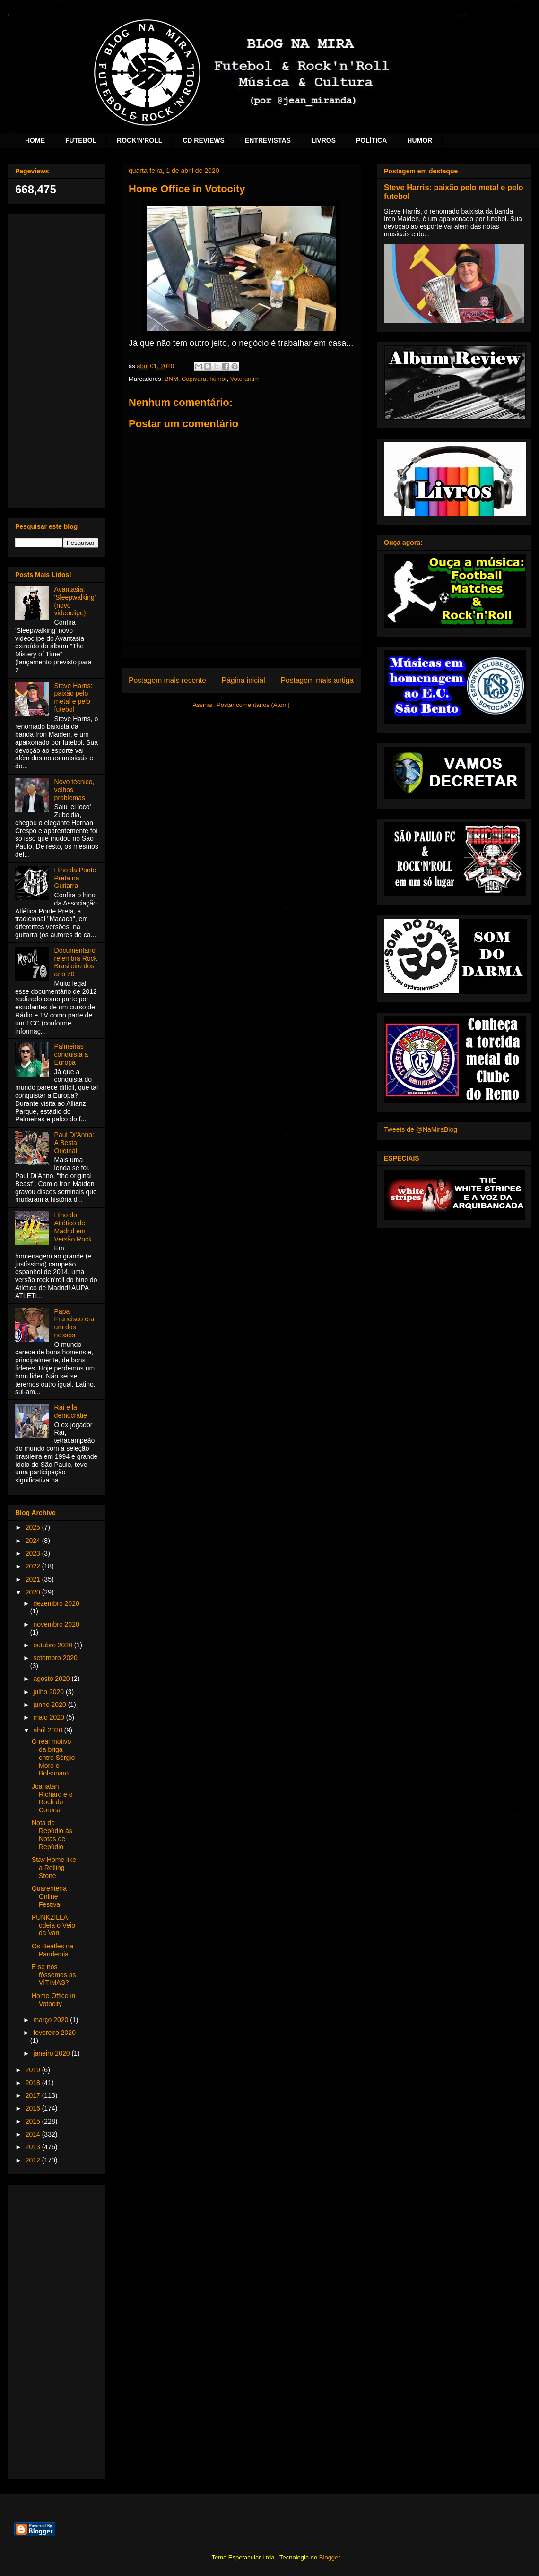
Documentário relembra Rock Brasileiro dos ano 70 (75, 962)
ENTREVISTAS (268, 140)
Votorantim (245, 378)
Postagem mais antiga (317, 680)
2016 (34, 2108)
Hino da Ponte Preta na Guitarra (75, 878)
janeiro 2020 (52, 2053)
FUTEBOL (80, 140)
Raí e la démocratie (70, 1411)
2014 (34, 2134)
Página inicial (243, 680)
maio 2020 (49, 1717)
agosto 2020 (52, 1678)
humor (217, 378)
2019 (34, 2070)
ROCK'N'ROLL (139, 140)
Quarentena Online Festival (49, 1896)
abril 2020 (48, 1730)
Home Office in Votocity (53, 1999)
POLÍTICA (371, 140)
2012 (34, 2160)
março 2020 (51, 2020)
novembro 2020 (56, 1624)
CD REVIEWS (204, 140)
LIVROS (323, 140)
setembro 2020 (55, 1658)
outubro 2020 (53, 1645)
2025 (34, 1527)
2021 (34, 1579)
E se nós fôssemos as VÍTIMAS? (54, 1975)
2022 (34, 1566)
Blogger (329, 2557)
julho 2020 (49, 1692)
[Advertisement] (56, 359)
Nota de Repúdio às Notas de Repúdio (52, 1834)
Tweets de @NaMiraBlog (420, 1129)
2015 (34, 2121)
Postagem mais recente (167, 680)
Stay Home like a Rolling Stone (54, 1867)
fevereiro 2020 (54, 2032)
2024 (34, 1540)
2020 (34, 1592)
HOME (35, 140)
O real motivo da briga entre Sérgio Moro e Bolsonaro (53, 1757)
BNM (171, 378)
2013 (34, 2147)
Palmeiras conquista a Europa (71, 1054)
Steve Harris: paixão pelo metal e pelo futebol (73, 697)
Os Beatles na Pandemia (52, 1950)
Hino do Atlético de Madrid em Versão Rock (73, 1226)
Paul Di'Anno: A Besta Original (74, 1142)
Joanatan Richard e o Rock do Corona (52, 1798)
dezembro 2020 (56, 1603)
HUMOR (419, 140)
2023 (34, 1553)
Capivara (194, 378)
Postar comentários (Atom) (253, 704)
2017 (34, 2095)
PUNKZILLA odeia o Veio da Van (53, 1925)
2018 (34, 2082)
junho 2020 (50, 1704)
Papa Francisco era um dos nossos (74, 1323)
